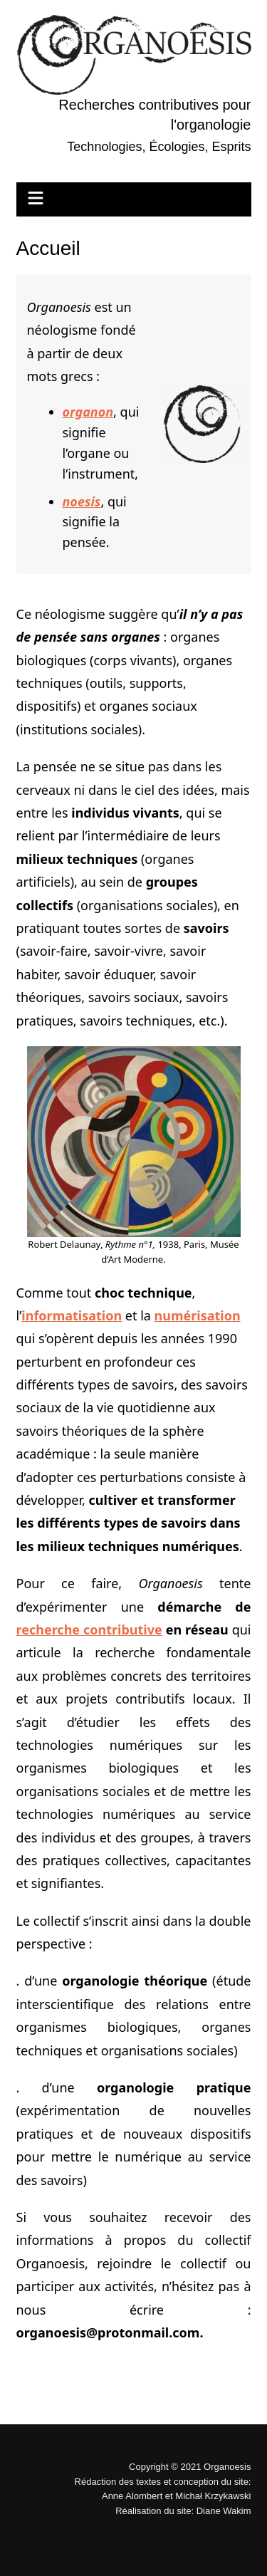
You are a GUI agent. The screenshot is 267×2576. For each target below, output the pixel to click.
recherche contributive (89, 1629)
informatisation (71, 1315)
